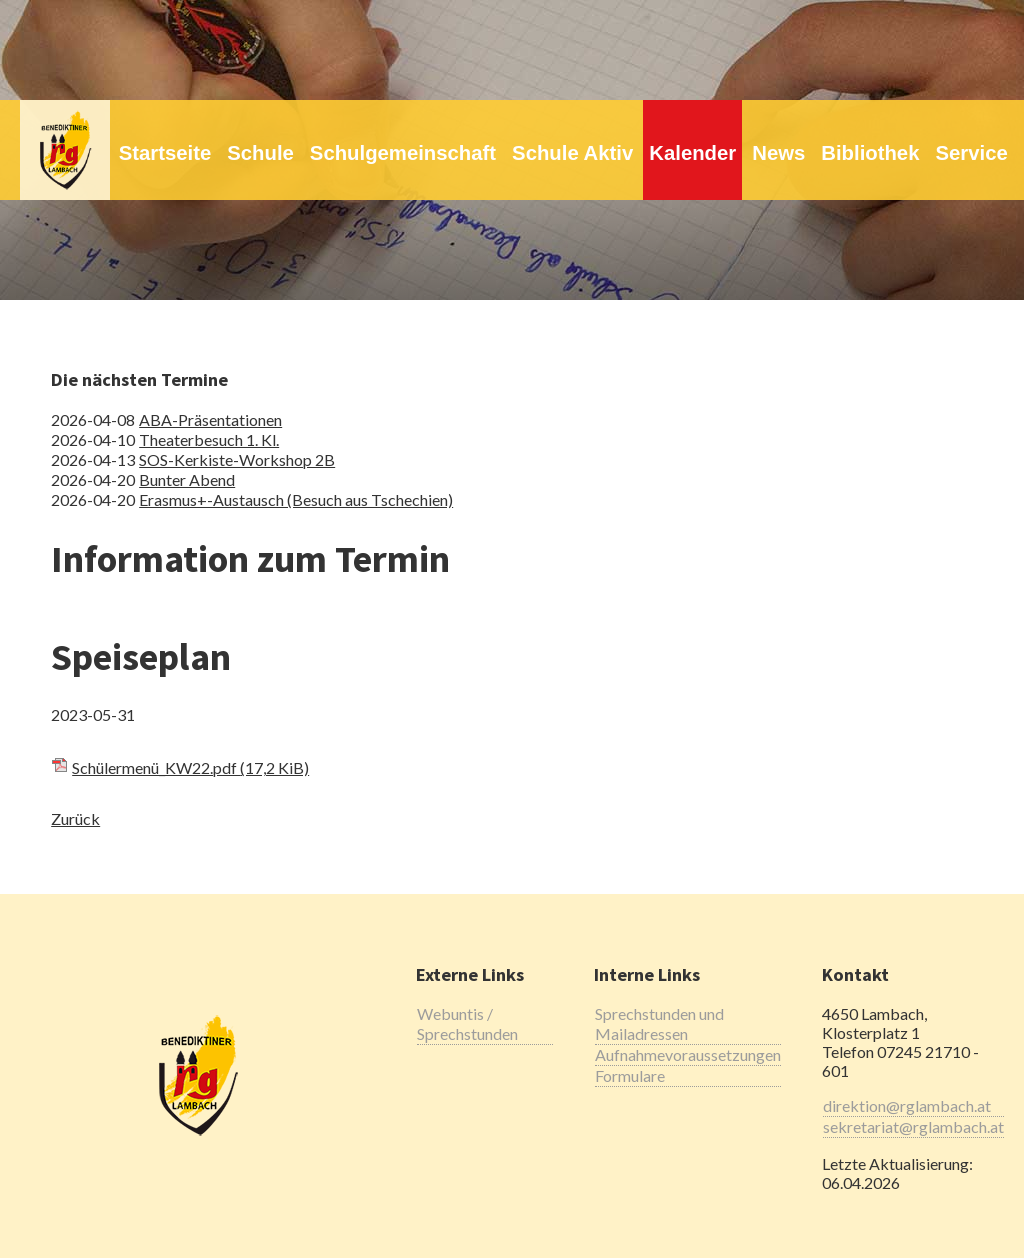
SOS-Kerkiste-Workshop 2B (237, 459)
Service (971, 153)
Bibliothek (870, 153)
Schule (260, 153)
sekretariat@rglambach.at (913, 1126)
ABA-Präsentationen (210, 419)
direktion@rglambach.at (907, 1105)
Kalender (692, 153)
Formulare (630, 1075)
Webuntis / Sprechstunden (467, 1023)
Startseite (165, 153)
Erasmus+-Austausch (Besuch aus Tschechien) (296, 499)
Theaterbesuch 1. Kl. (209, 439)
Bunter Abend (187, 479)
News (778, 153)
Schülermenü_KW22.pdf (190, 767)
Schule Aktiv (572, 153)
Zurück (75, 818)
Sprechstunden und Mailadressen (659, 1023)
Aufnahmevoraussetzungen (688, 1054)
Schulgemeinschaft (403, 153)
